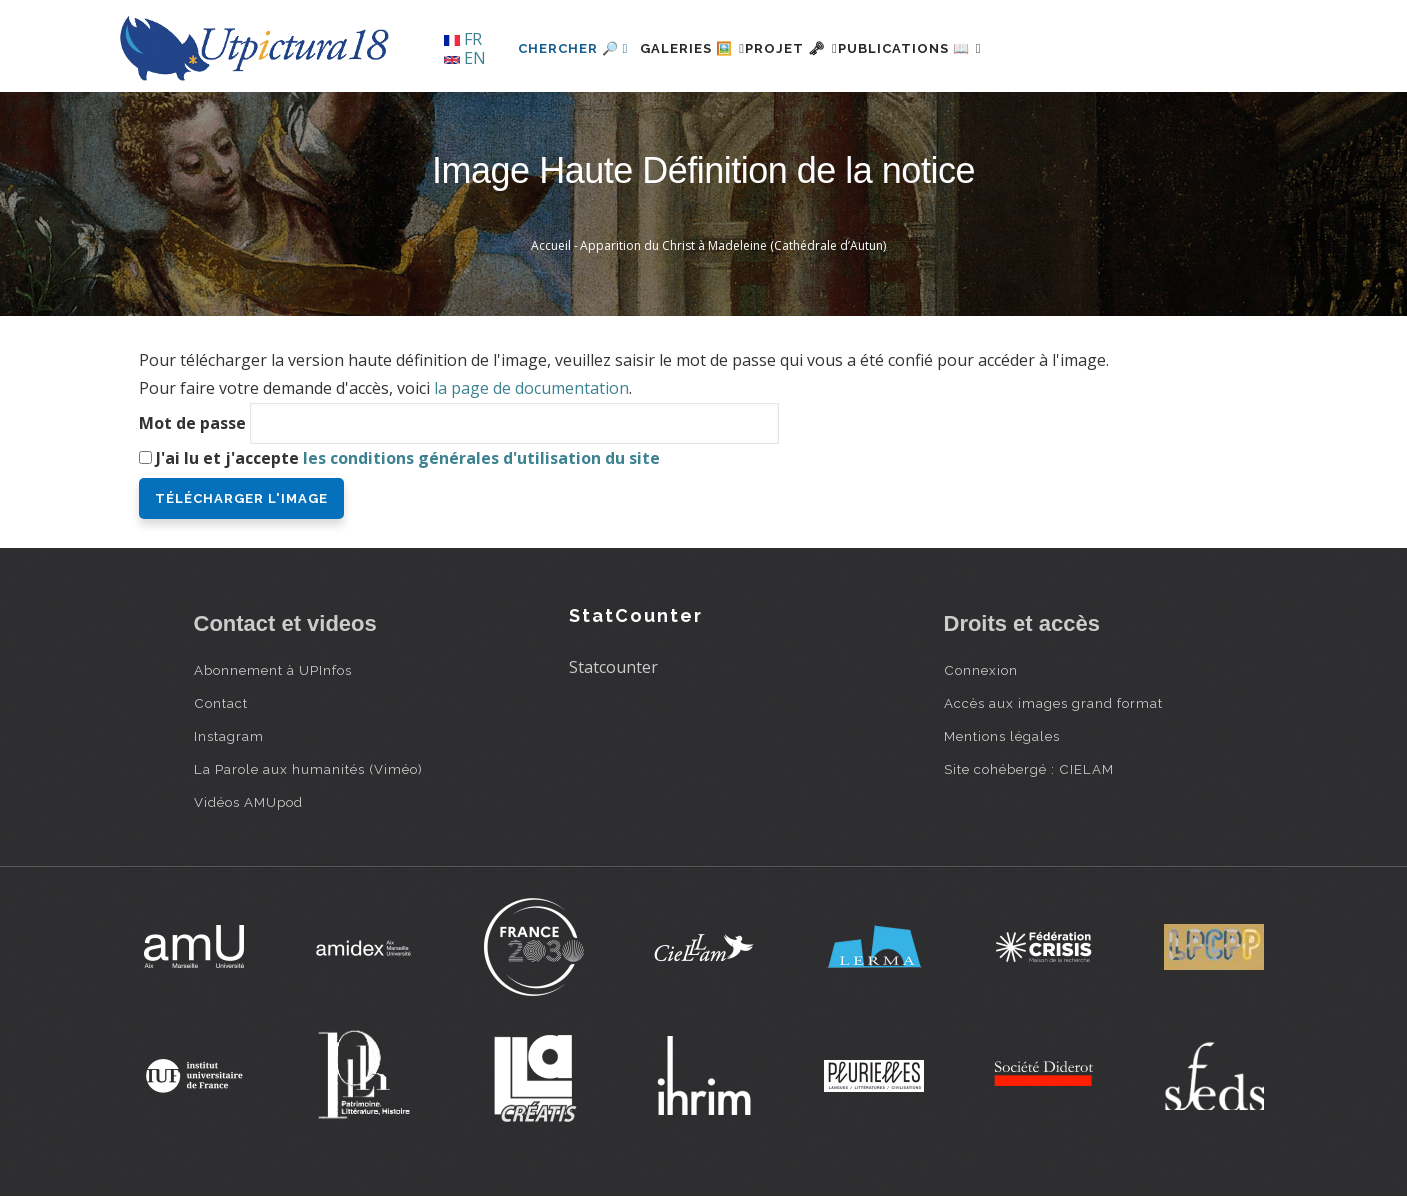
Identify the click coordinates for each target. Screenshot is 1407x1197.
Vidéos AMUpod (248, 802)
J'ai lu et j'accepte (408, 458)
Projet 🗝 (827, 48)
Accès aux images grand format (1053, 703)
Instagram (229, 736)
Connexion (981, 670)
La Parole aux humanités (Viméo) (308, 769)
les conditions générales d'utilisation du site (481, 458)
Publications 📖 (970, 48)
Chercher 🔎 (573, 48)
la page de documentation (531, 388)
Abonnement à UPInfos (273, 670)
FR (463, 39)
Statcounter (613, 667)
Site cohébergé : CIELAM (1029, 769)
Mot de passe (192, 423)
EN (465, 58)
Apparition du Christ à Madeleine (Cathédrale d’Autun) (733, 245)
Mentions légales (1002, 736)
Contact (221, 703)
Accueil (551, 245)
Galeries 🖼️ (704, 48)
